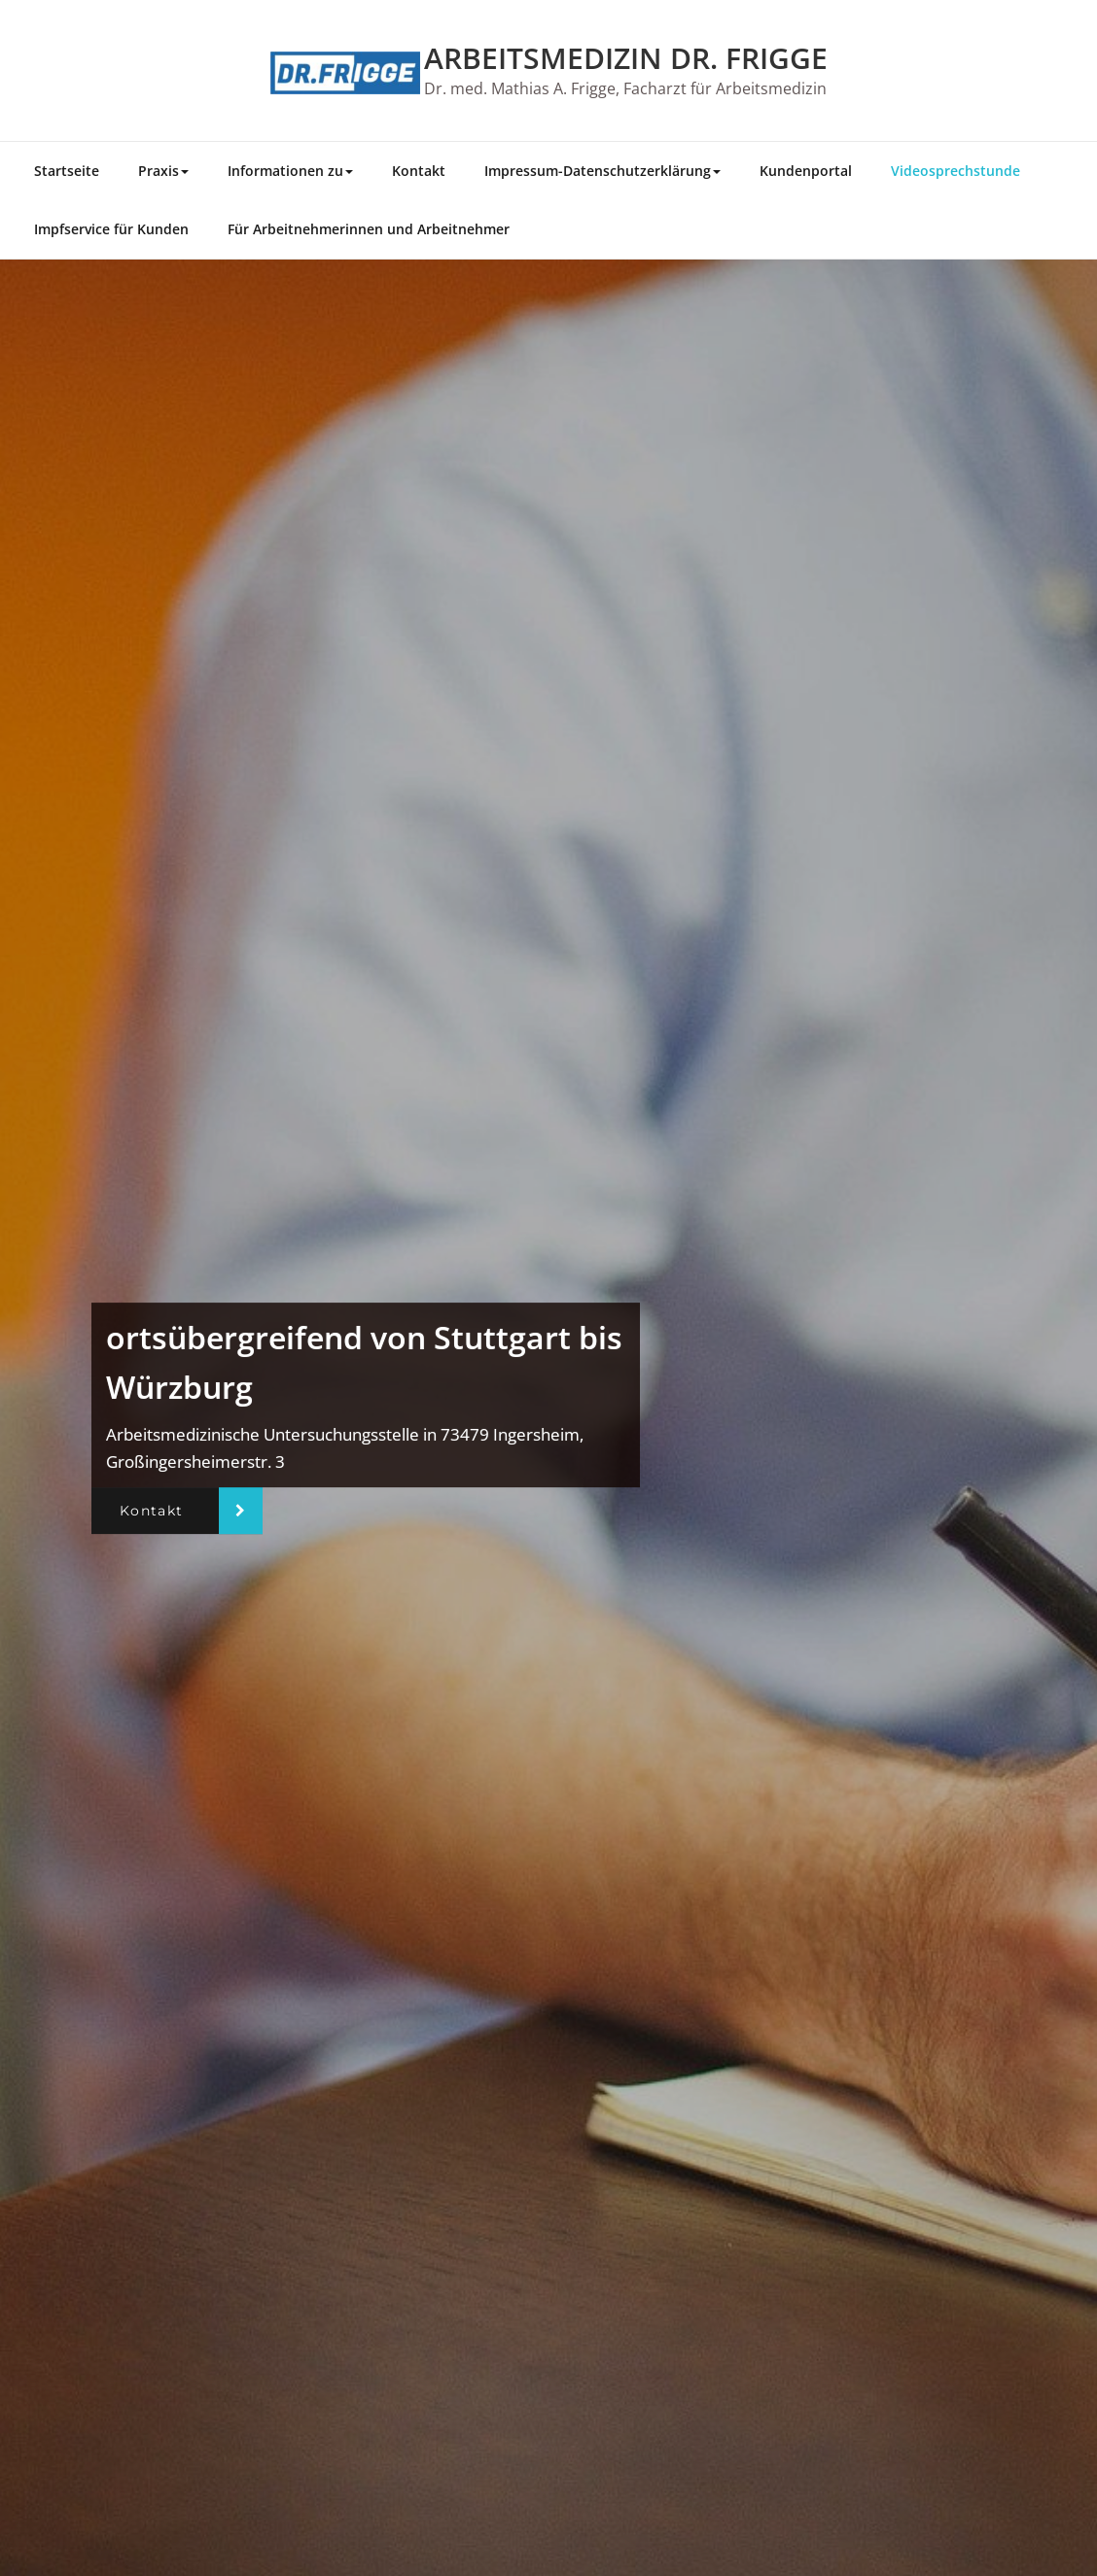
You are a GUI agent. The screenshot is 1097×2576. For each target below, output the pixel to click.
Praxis (163, 170)
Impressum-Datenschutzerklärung (602, 170)
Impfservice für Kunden (111, 229)
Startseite (66, 170)
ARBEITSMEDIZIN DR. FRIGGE (626, 58)
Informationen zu (290, 170)
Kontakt (418, 170)
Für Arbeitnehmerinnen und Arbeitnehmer (369, 229)
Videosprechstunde (955, 170)
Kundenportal (806, 170)
